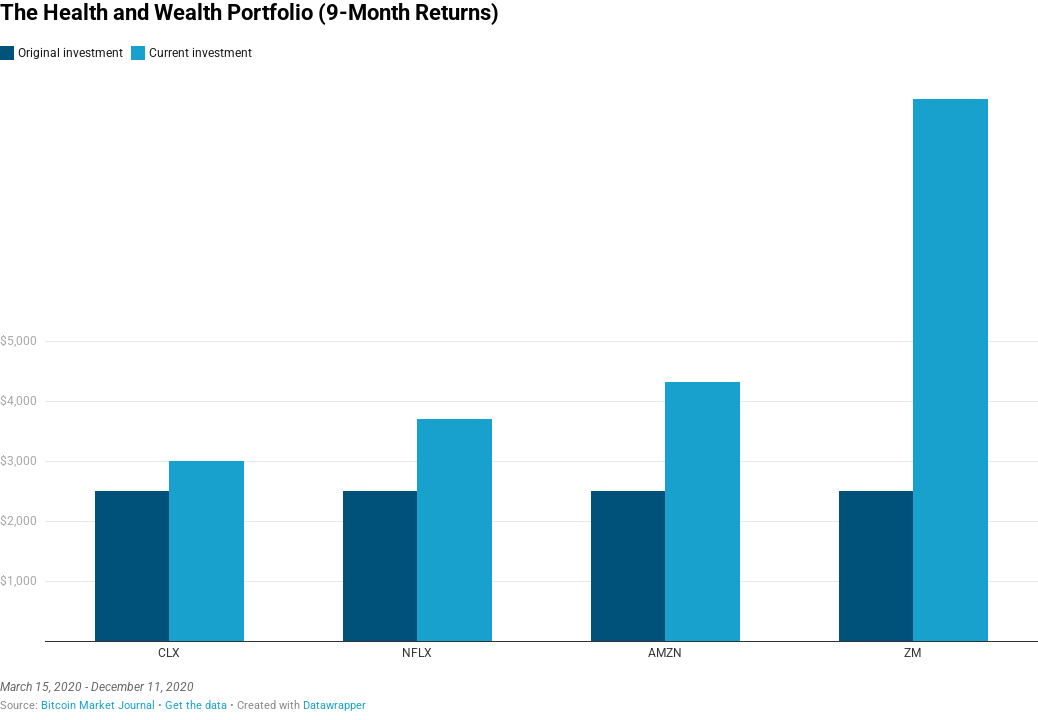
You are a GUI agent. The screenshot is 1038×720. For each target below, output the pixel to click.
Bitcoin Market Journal (98, 705)
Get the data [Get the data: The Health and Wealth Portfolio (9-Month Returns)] (196, 705)
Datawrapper (334, 705)
